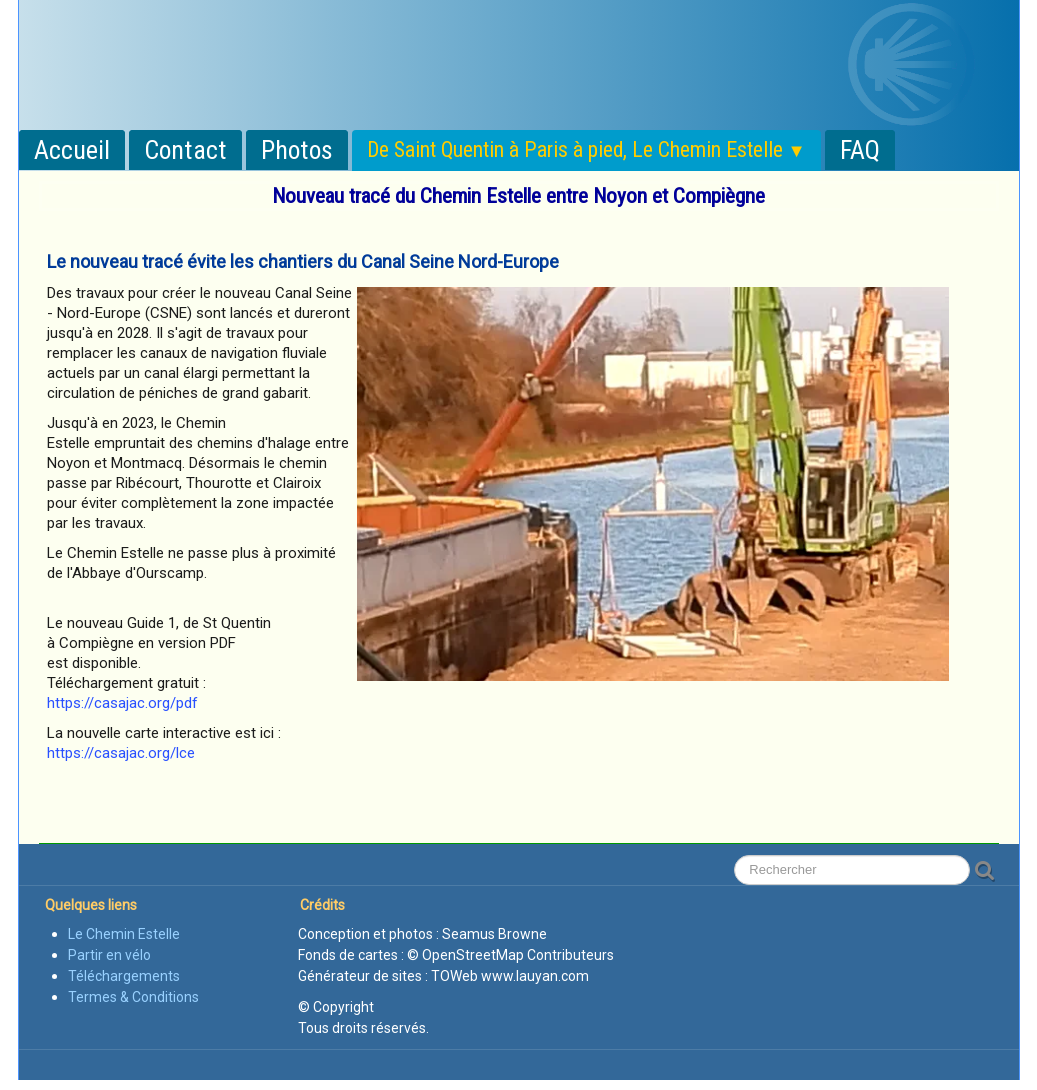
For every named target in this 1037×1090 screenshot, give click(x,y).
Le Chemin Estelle (124, 934)
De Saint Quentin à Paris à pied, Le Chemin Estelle (586, 149)
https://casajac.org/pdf (122, 703)
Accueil (72, 150)
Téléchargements (124, 976)
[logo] (234, 33)
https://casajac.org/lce (121, 753)
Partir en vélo (109, 955)
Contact (185, 150)
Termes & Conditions (133, 997)
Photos (297, 150)
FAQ (860, 150)
